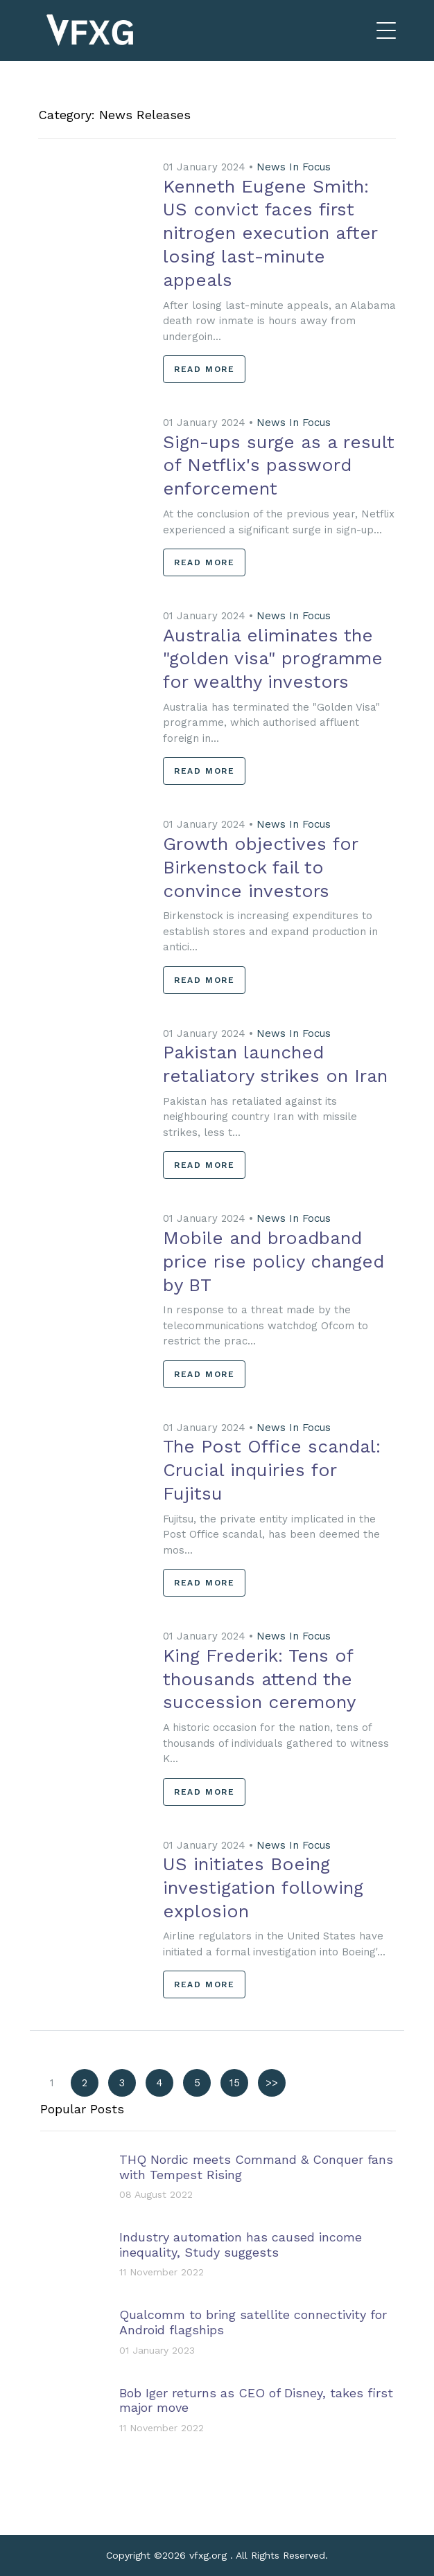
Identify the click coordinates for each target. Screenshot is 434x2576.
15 (234, 2083)
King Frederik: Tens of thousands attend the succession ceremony (259, 1679)
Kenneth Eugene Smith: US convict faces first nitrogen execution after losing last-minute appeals (270, 233)
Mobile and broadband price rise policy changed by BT (273, 1261)
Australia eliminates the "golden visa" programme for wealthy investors (273, 659)
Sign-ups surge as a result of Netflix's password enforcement (278, 465)
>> (272, 2083)
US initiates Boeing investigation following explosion (263, 1887)
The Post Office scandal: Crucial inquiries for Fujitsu (272, 1470)
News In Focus (294, 167)
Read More (204, 369)
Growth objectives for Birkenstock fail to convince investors (260, 867)
